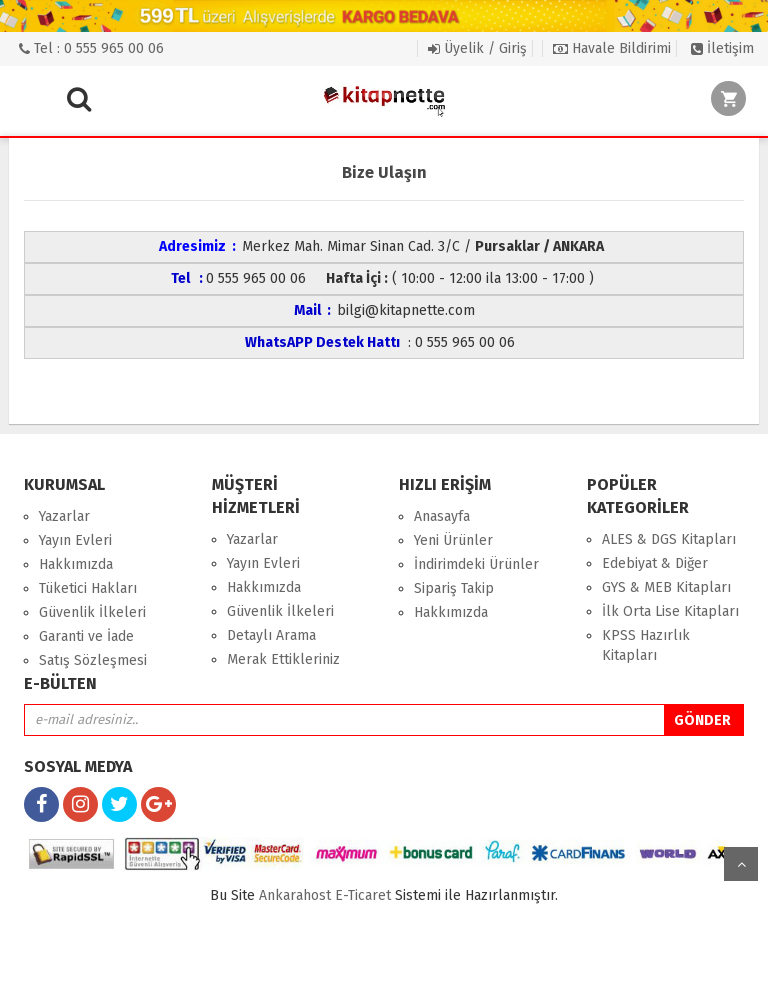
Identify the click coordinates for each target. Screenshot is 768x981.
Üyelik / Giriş (477, 48)
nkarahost (297, 895)
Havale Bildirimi (612, 48)
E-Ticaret (363, 895)
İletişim (722, 48)
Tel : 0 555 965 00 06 (91, 48)
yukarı (741, 864)
